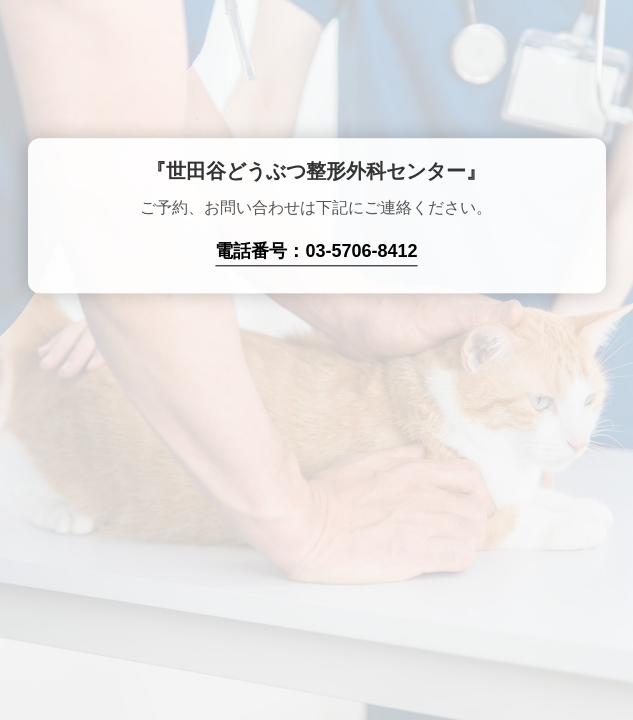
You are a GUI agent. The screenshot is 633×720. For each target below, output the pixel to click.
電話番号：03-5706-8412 (316, 252)
